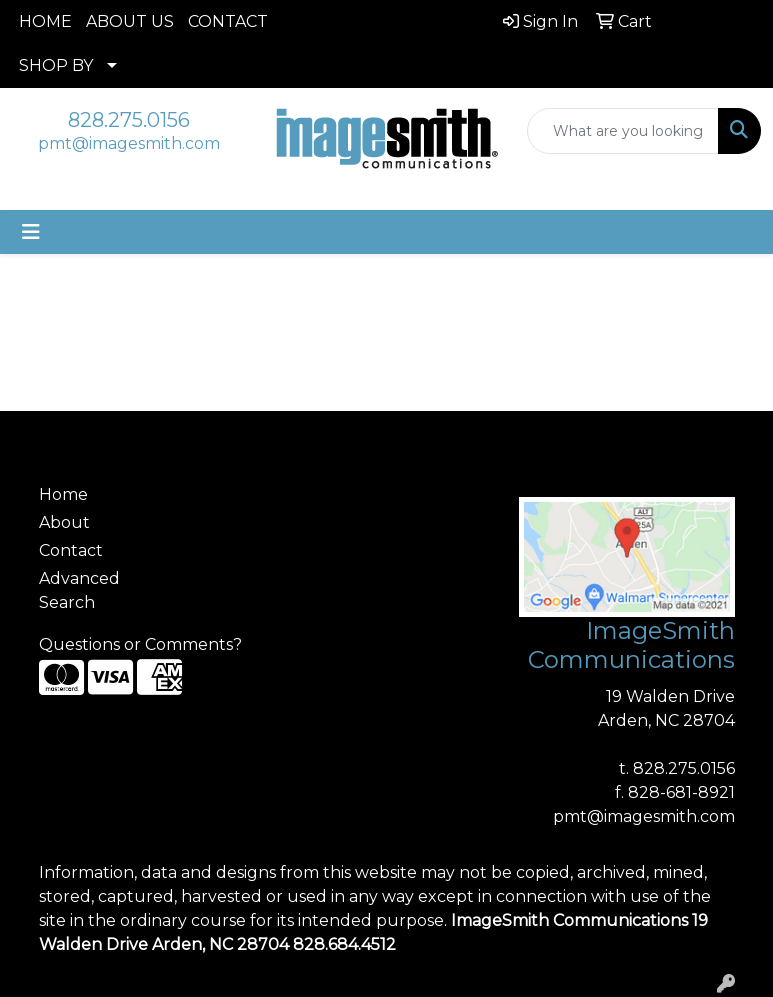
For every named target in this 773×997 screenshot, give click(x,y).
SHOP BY (56, 65)
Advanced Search (79, 590)
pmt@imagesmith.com (129, 143)
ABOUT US (130, 21)
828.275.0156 (129, 120)
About (64, 522)
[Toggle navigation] (31, 232)
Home (63, 494)
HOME (45, 21)
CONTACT (228, 21)
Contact (71, 550)
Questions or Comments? (140, 644)
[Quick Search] (623, 131)
